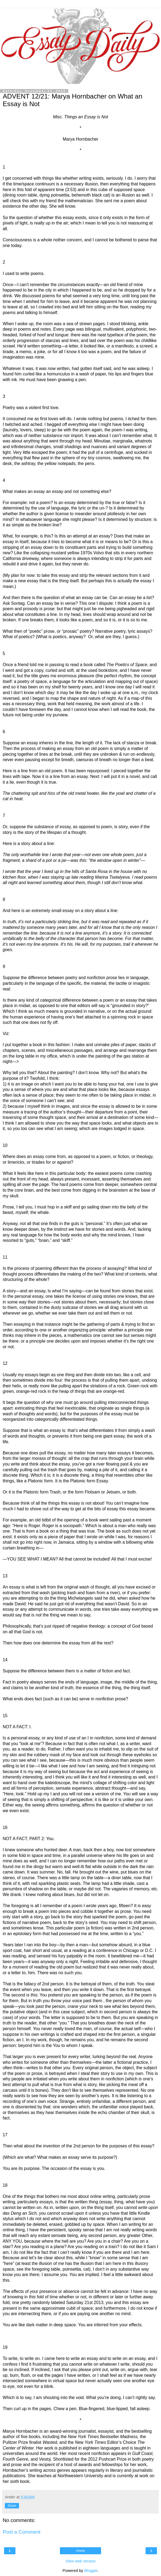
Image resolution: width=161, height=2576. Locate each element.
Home (80, 2551)
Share (12, 2506)
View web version (80, 2561)
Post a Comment (21, 2532)
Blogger (91, 2570)
